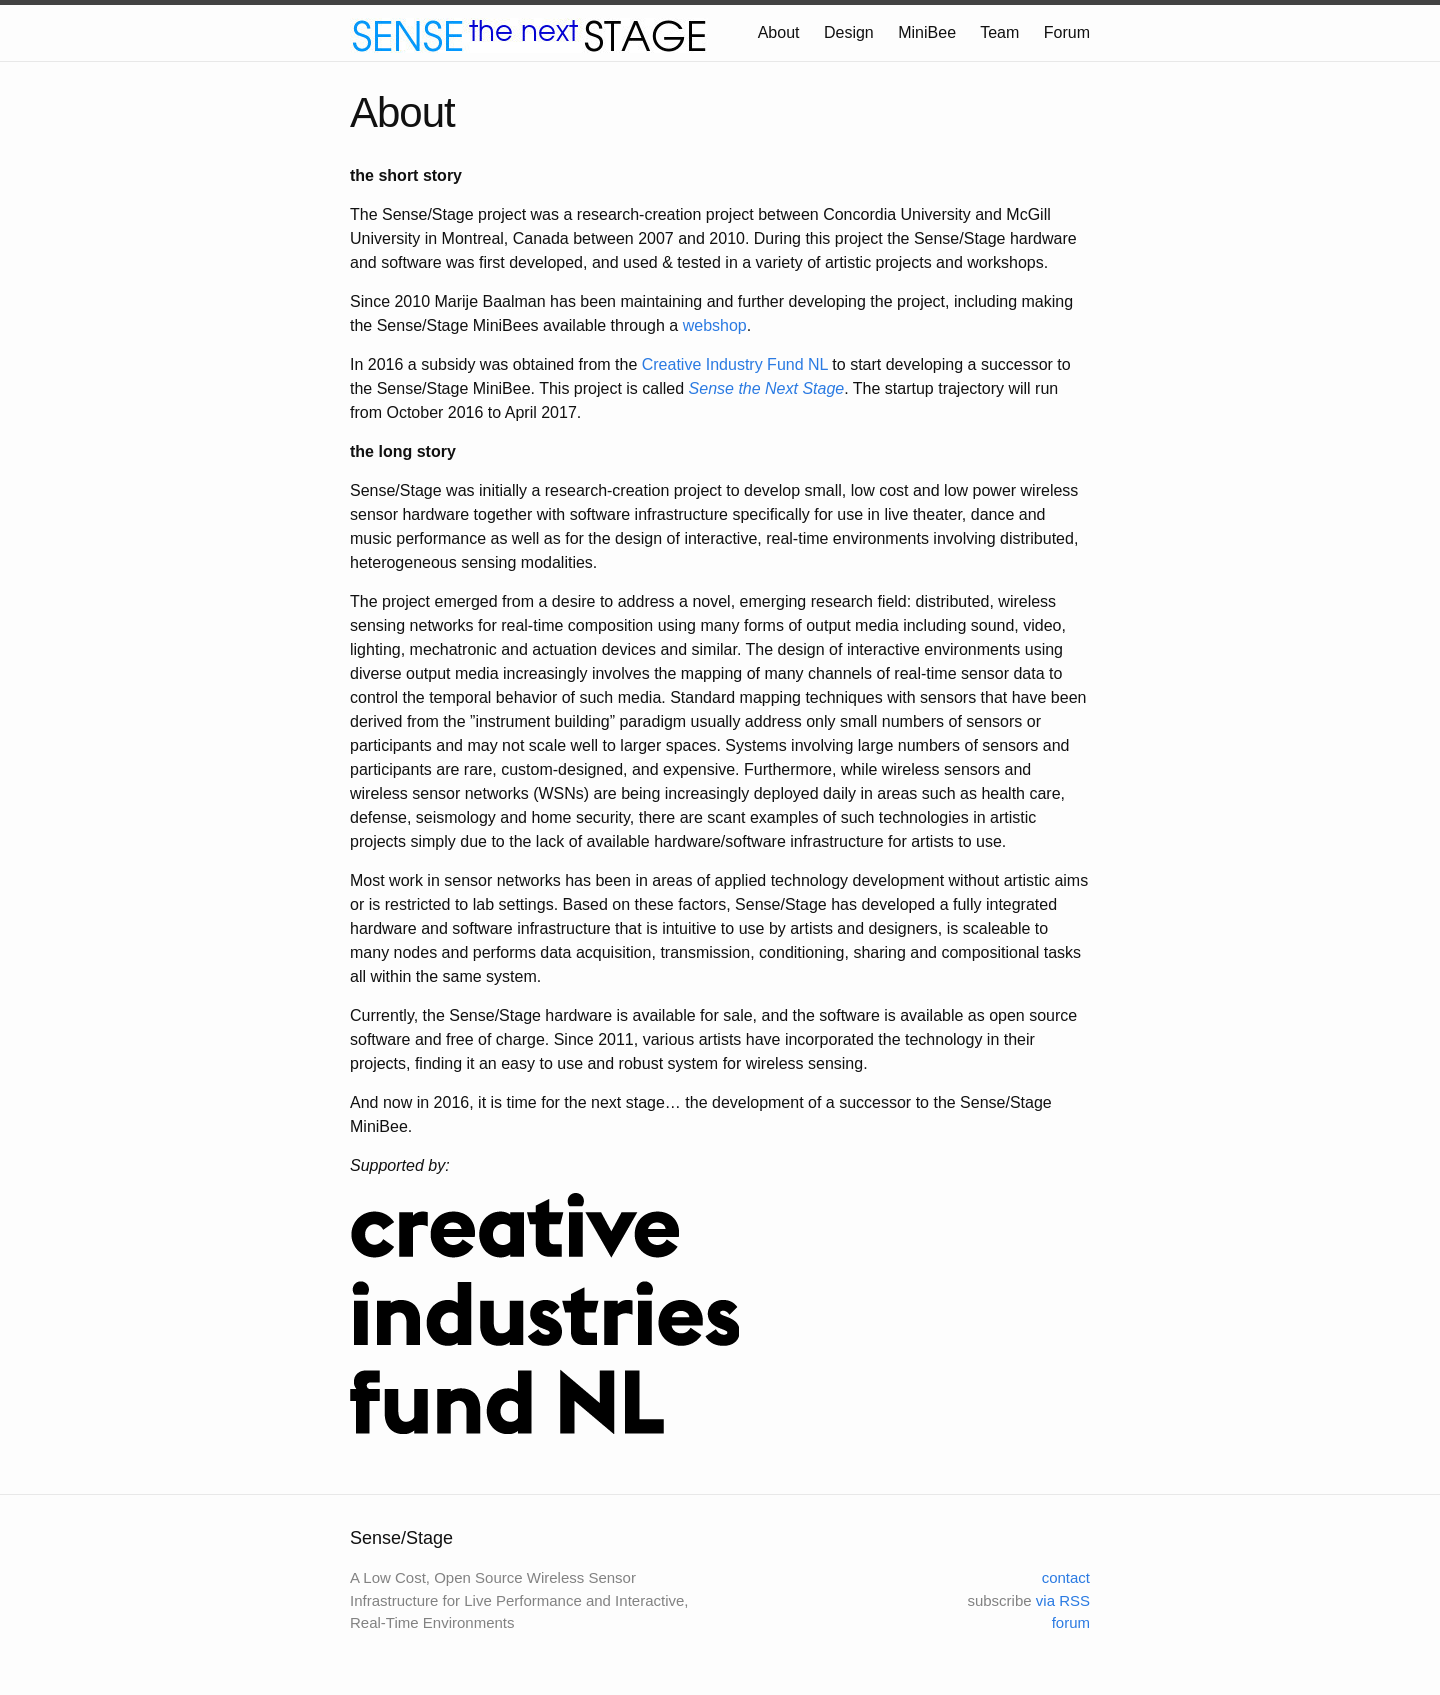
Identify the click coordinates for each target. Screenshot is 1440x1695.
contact (1066, 1577)
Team (999, 32)
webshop (715, 325)
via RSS (1063, 1600)
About (779, 32)
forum (1071, 1622)
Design (849, 32)
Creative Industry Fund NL (735, 364)
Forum (1067, 32)
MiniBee (927, 32)
